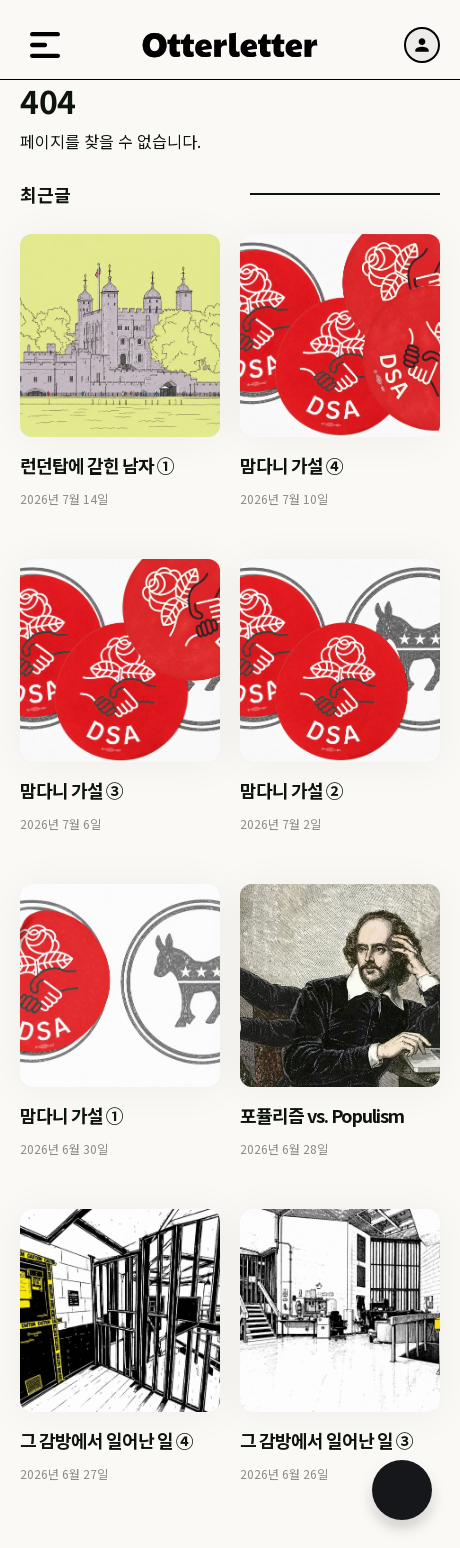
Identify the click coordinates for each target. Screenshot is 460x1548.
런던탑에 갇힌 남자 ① (97, 465)
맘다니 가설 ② (291, 790)
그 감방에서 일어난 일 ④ (106, 1440)
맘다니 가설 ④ (291, 465)
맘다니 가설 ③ (71, 790)
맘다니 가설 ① (71, 1115)
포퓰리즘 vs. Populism (322, 1115)
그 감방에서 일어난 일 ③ (326, 1440)
